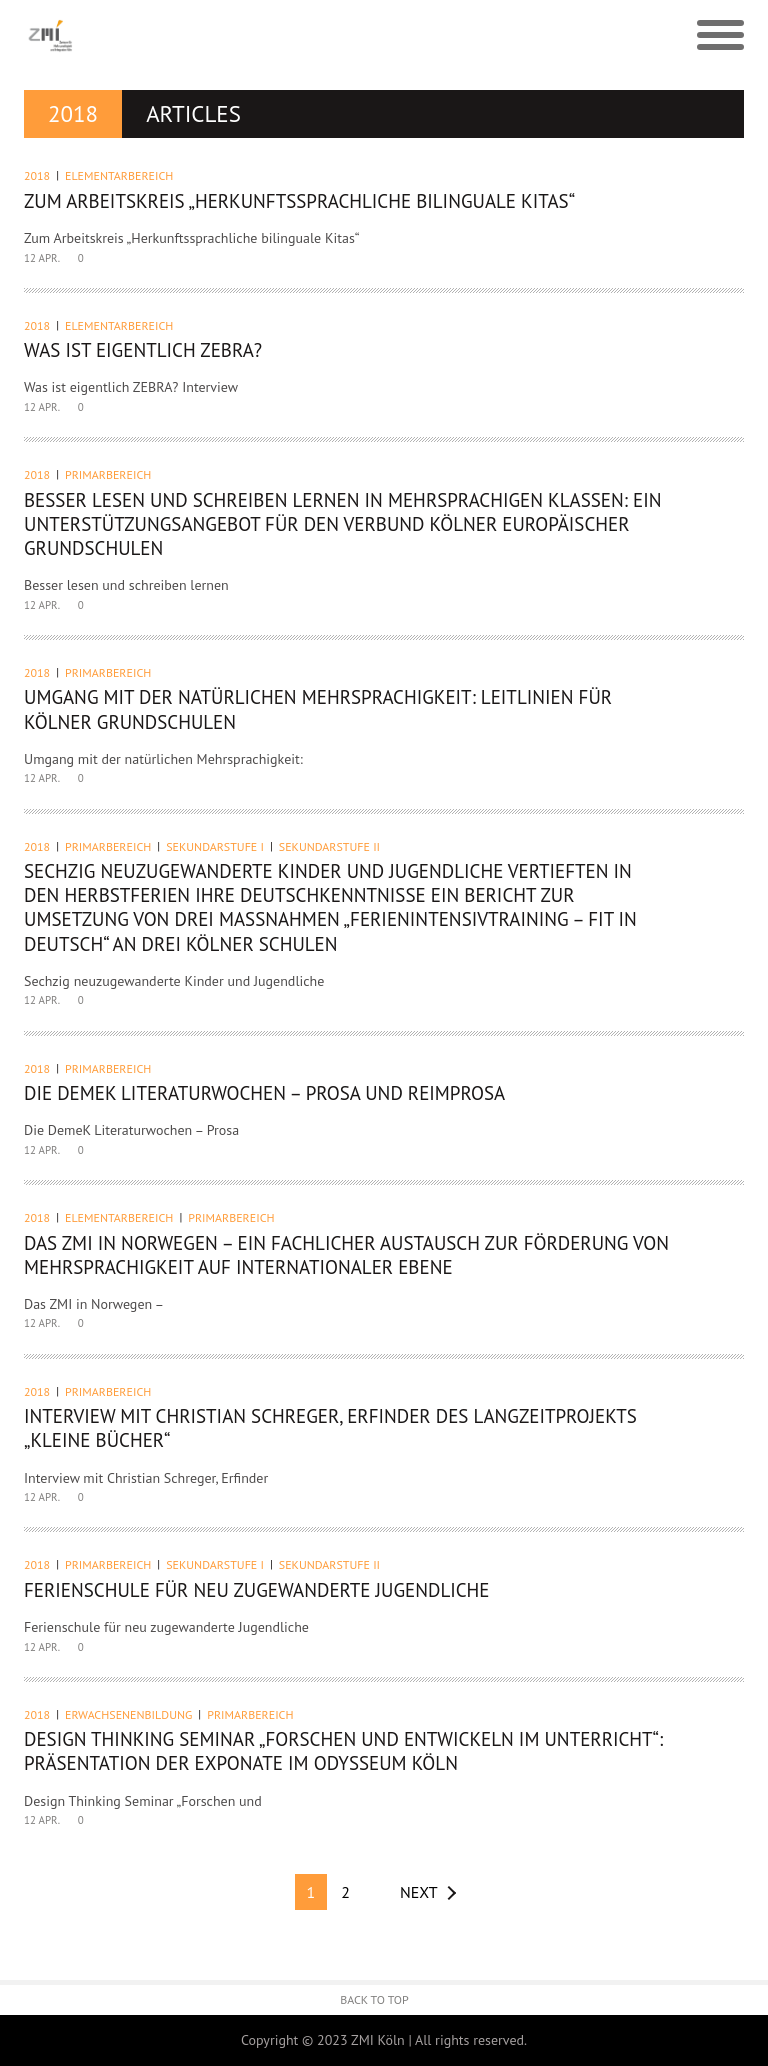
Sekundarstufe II (329, 846)
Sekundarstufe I (215, 846)
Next (419, 1892)
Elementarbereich (119, 175)
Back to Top (374, 1999)
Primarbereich (108, 474)
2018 (37, 175)
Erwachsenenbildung (128, 1714)
